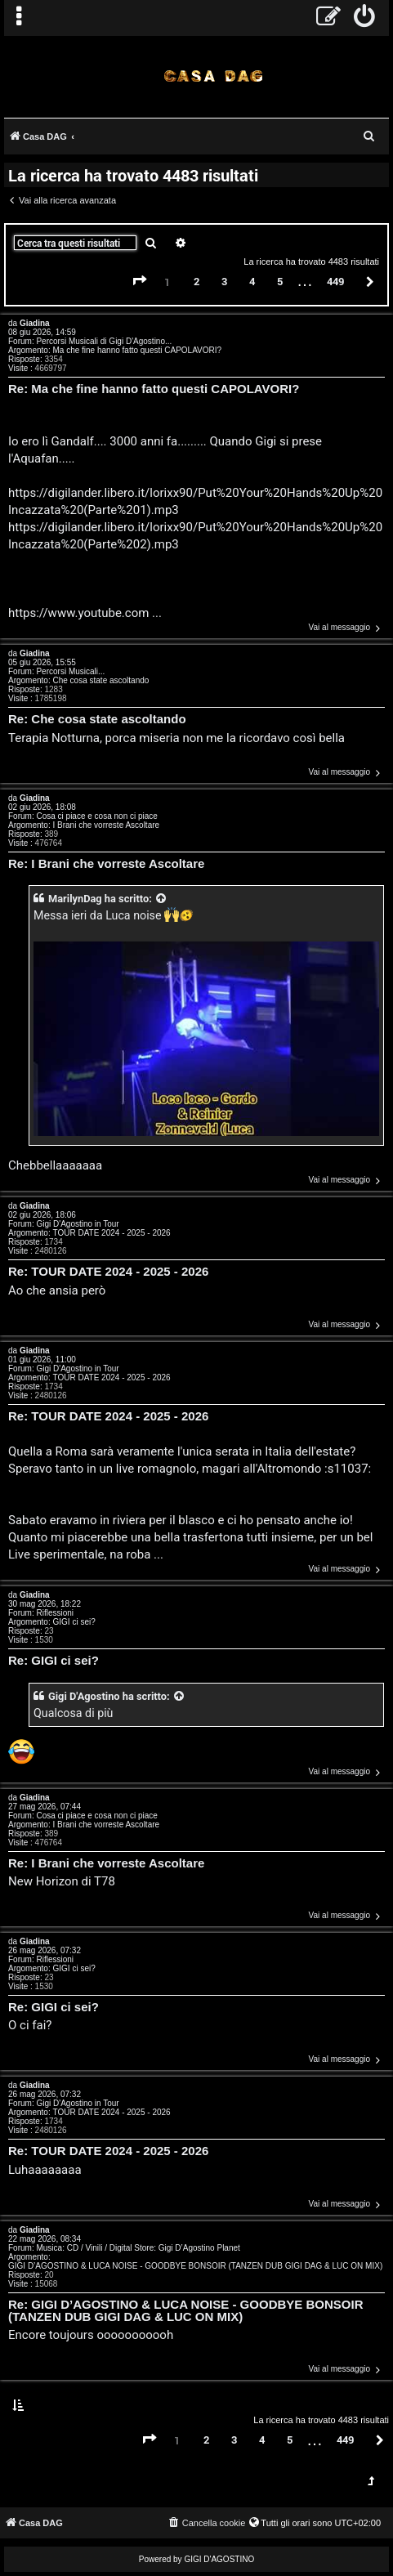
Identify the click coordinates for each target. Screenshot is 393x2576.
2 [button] (196, 281)
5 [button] (280, 281)
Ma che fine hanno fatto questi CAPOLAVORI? (136, 350)
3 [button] (224, 281)
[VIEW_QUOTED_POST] (161, 898)
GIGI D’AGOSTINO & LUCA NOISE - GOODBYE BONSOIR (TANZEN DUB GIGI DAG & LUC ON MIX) (195, 2265)
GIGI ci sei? (73, 1621)
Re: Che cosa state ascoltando (97, 719)
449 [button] (335, 281)
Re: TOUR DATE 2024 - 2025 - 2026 (108, 1272)
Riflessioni (55, 1612)
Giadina (35, 323)
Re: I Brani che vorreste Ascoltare (106, 864)
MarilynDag (75, 898)
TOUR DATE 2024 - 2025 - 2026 (111, 1232)
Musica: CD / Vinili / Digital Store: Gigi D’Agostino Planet (137, 2247)
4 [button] (252, 281)
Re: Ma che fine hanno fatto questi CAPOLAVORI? (153, 389)
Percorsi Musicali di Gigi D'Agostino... (104, 341)
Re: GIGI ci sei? (53, 1661)
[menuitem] (365, 18)
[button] (139, 281)
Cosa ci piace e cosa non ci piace (96, 816)
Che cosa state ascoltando (100, 680)
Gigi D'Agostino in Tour (77, 1223)
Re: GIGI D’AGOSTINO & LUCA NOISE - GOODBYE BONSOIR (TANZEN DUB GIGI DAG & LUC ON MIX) (185, 2311)
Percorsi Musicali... (70, 671)
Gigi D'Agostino (84, 1696)
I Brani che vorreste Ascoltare (105, 825)
